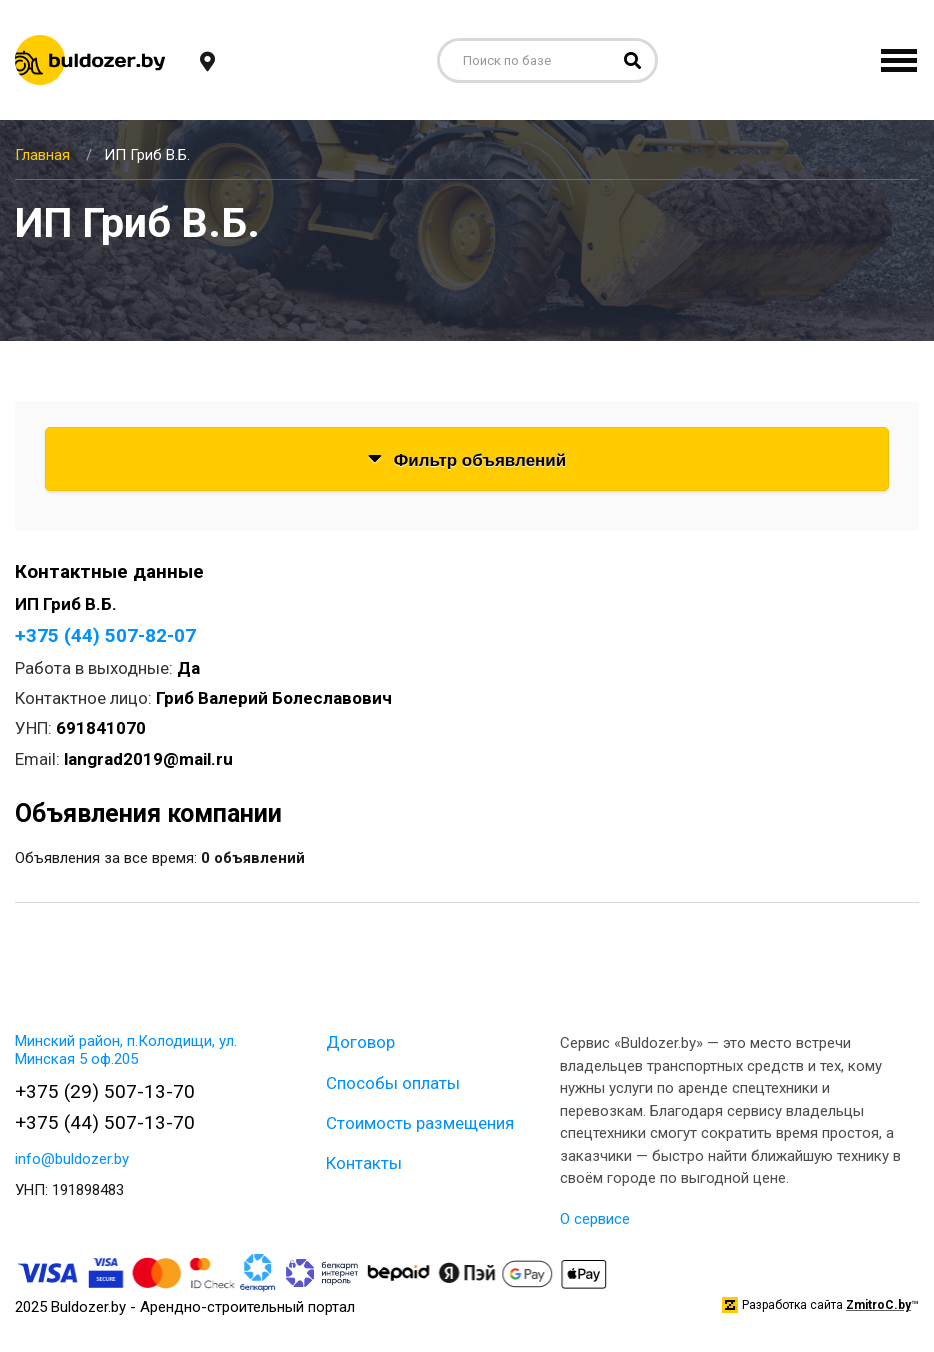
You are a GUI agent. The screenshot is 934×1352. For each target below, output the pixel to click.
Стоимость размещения (420, 1123)
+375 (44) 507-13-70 (105, 1122)
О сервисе (595, 1219)
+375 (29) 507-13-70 (105, 1091)
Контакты (364, 1163)
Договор (360, 1042)
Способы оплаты (393, 1083)
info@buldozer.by (72, 1159)
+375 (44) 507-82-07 (105, 635)
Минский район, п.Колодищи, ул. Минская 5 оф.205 (126, 1050)
